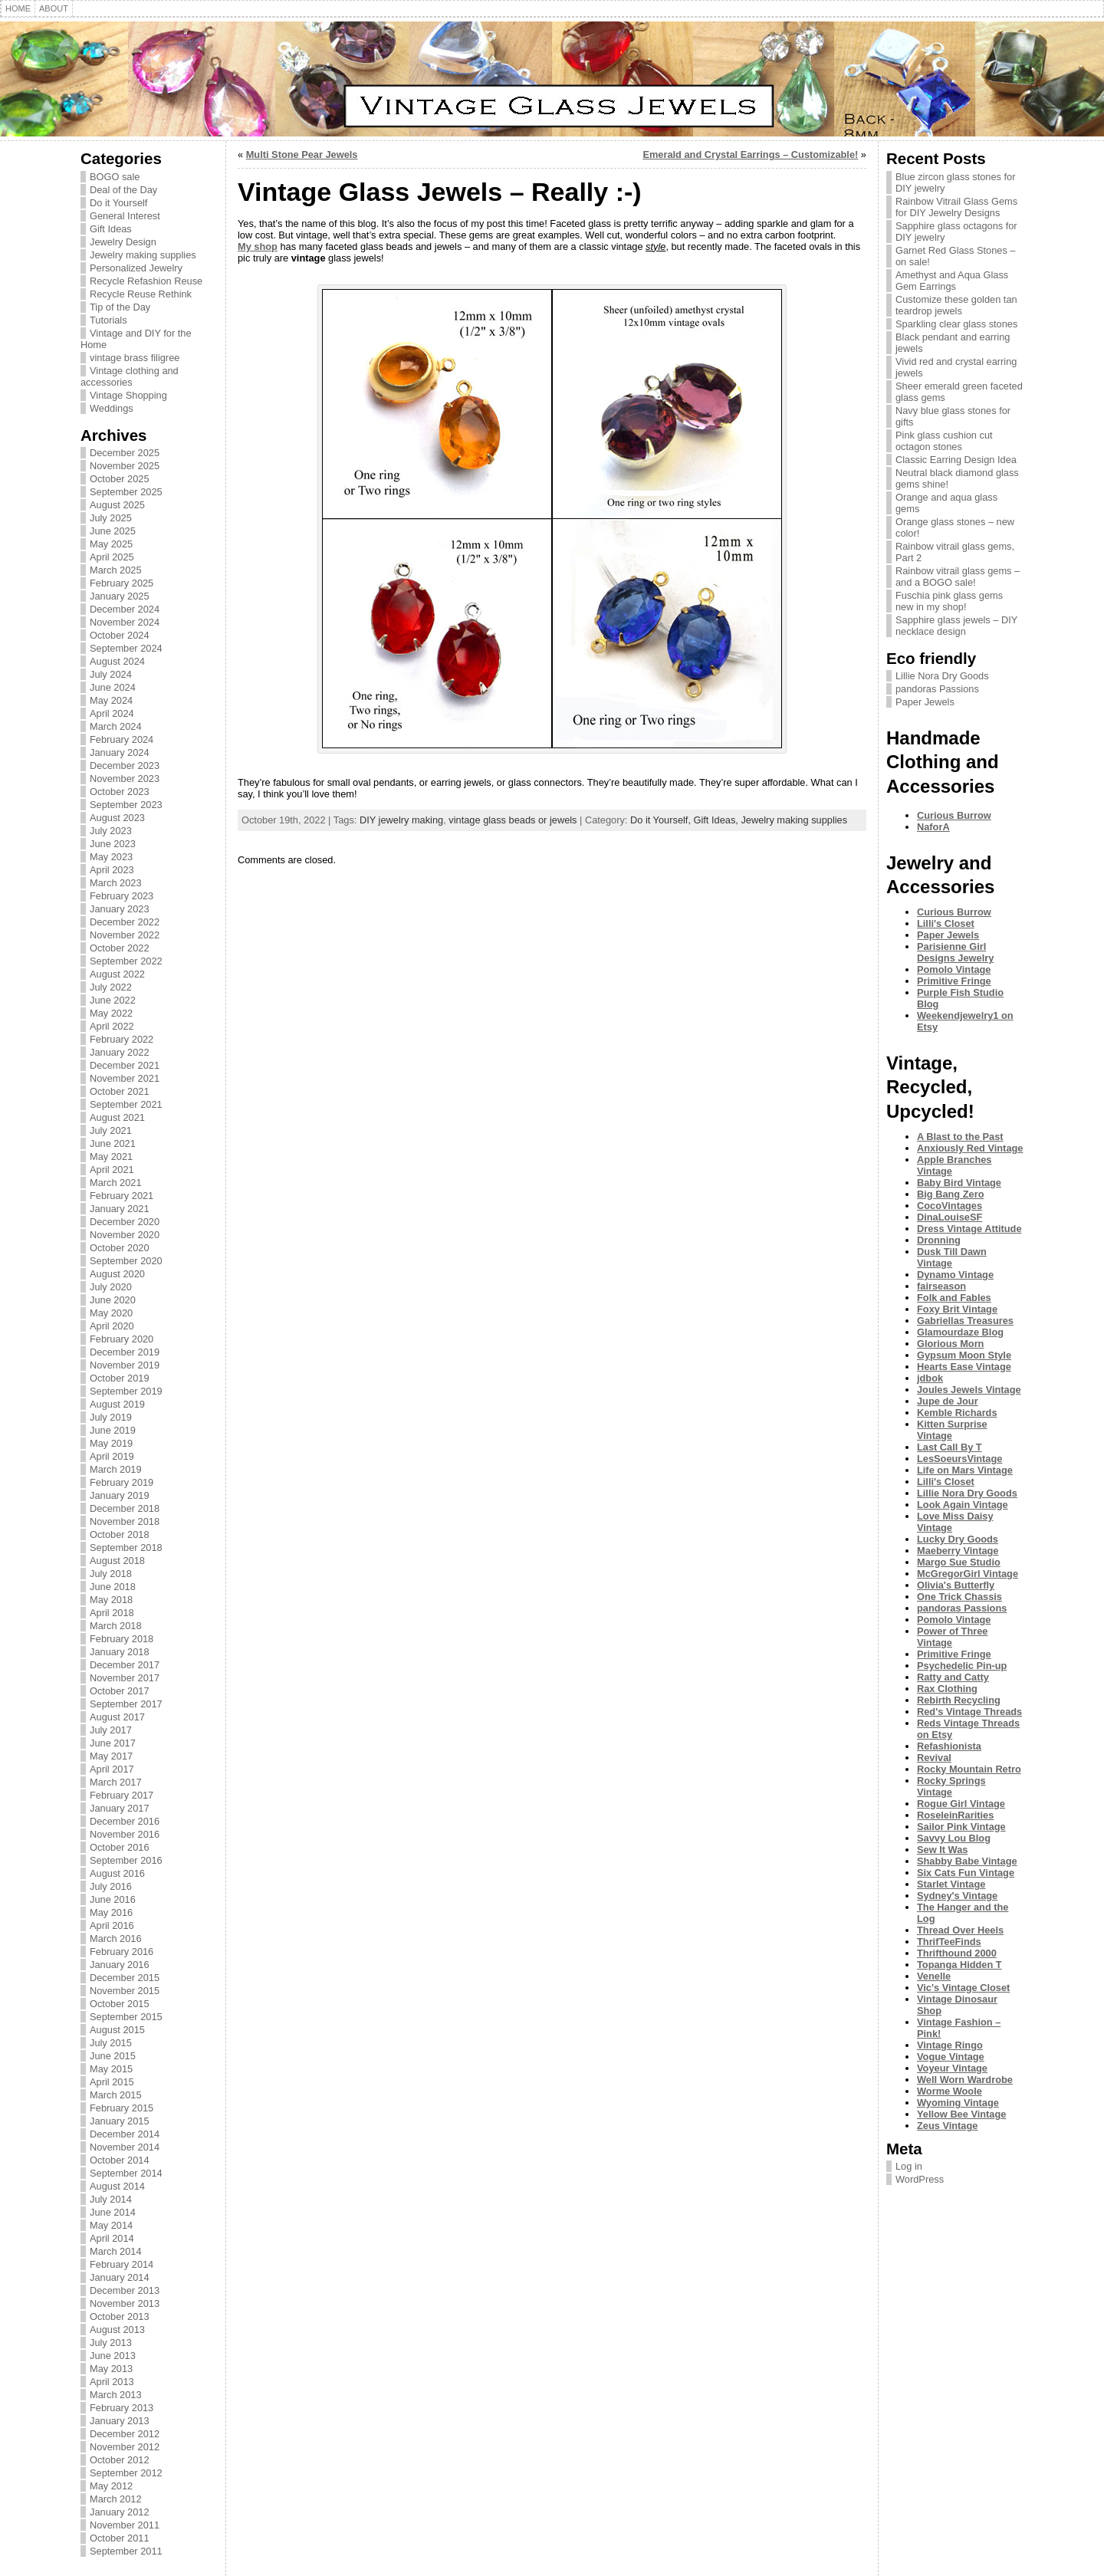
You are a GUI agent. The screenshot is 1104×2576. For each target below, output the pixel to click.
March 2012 (116, 2499)
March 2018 (116, 1625)
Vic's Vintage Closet (963, 1987)
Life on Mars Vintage (965, 1470)
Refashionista (949, 1746)
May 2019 (111, 1443)
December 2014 (124, 2134)
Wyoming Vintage (958, 2102)
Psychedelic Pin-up (962, 1665)
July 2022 (111, 987)
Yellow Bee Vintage (961, 2114)
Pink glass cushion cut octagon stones (944, 440)
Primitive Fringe (954, 981)
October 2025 (120, 479)
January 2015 (120, 2121)
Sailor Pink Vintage (961, 1826)
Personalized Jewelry (136, 268)
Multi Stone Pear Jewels (302, 154)
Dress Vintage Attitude (969, 1228)
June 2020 (113, 1300)
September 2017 (126, 1704)
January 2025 (120, 596)
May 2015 (111, 2069)
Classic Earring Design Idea (956, 459)
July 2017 (111, 1730)
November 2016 (124, 1834)
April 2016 (112, 1925)
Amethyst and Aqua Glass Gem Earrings (951, 280)
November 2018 (124, 1521)
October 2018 (120, 1534)
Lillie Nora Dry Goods (942, 676)
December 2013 (124, 2290)
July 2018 (111, 1573)
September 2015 (126, 2016)
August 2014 (117, 2186)
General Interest (125, 216)
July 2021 (111, 1130)
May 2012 (111, 2486)
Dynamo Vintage (955, 1274)
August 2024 (117, 661)
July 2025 (111, 518)
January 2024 (120, 752)
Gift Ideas (111, 229)
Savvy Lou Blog (954, 1838)
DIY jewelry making (401, 820)
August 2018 (117, 1560)
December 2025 (124, 452)
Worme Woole (949, 2091)
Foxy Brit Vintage (957, 1309)
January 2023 (120, 909)
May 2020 (111, 1313)
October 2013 (120, 2316)
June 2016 (113, 1899)
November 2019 (124, 1365)
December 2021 (124, 1065)
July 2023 (111, 830)
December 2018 (124, 1508)
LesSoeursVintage (959, 1458)
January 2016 (120, 1964)
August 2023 (117, 817)
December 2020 (124, 1221)
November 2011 (124, 2525)
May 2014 (111, 2225)
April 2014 (112, 2238)
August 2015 (117, 2030)
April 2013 (112, 2381)
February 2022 (121, 1039)
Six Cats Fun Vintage (965, 1872)
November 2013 (124, 2303)
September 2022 (126, 961)
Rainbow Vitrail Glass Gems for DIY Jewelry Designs (956, 207)
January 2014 (120, 2277)
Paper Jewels (925, 702)
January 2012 (120, 2512)
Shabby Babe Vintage (967, 1861)
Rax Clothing (947, 1688)
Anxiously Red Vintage (970, 1148)
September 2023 (126, 804)
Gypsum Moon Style (964, 1355)
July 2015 (111, 2043)
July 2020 (111, 1287)
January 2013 (120, 2420)
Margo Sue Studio (959, 1562)
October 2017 (120, 1691)
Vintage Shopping (128, 395)
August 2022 (117, 974)
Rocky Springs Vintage (951, 1786)
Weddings (111, 408)
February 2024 (121, 739)
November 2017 (124, 1678)
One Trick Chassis (959, 1596)
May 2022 (111, 1013)
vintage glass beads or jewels (513, 820)
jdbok (930, 1378)
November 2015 (124, 1990)
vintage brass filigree (134, 357)
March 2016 (116, 1938)
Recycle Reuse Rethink (141, 294)
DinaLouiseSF (949, 1217)
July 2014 (111, 2199)
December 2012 (124, 2434)
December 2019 (124, 1352)
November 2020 (124, 1234)
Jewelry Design (123, 242)
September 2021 (126, 1104)
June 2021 (113, 1143)
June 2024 (113, 687)
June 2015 (113, 2056)
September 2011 (126, 2551)
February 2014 (121, 2264)
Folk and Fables (954, 1297)
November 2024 (124, 622)
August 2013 (117, 2329)
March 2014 (116, 2251)
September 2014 (126, 2173)
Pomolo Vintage (954, 969)
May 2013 (111, 2368)
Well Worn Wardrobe (965, 2079)
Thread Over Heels (960, 1930)
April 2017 (112, 1769)
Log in (908, 2166)
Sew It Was (942, 1849)
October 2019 (120, 1378)
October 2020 (120, 1248)
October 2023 (120, 791)
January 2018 (120, 1652)
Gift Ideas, (717, 820)
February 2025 (121, 583)
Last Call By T (949, 1447)
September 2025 (126, 492)
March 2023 (116, 883)
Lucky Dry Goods (957, 1539)
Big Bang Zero (950, 1194)
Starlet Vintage (951, 1884)
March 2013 (116, 2394)
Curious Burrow (954, 815)
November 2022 (124, 935)
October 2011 (120, 2538)
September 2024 (126, 648)
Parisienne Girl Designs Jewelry (955, 952)
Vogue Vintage (950, 2056)
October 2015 (120, 2003)
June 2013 (113, 2355)
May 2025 (111, 544)
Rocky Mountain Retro (969, 1769)
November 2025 (124, 466)
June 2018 (113, 1586)
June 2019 (113, 1430)
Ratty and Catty (953, 1677)
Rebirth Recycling (959, 1700)
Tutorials (108, 320)
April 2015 (112, 2082)
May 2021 (111, 1156)
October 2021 (120, 1091)
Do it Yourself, (662, 820)
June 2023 (113, 843)
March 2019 (116, 1469)
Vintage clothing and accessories (129, 376)
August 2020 (117, 1274)
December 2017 (124, 1665)
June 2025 (113, 531)
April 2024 (112, 713)
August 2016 (117, 1873)
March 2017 (116, 1782)
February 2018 (121, 1638)
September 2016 (126, 1860)
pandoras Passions (937, 689)
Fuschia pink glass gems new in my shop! (949, 601)
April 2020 (112, 1326)
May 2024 (111, 700)
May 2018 (111, 1599)
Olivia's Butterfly (955, 1585)
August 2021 (117, 1117)
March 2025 (116, 570)
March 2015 (116, 2095)
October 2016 (120, 1847)
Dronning (939, 1240)
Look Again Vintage (962, 1504)
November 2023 (124, 778)
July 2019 (111, 1417)
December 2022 (124, 922)
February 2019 (121, 1482)
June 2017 (113, 1743)
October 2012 (120, 2460)
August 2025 (117, 505)
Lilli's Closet (945, 923)
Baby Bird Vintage (959, 1182)
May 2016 (111, 1912)
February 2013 (121, 2407)
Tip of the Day (120, 307)
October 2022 (120, 948)
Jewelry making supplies (143, 255)
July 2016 (111, 1886)
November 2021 (124, 1078)
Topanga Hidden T (959, 1964)
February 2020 (121, 1339)
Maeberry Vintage (957, 1550)
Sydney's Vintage (957, 1895)
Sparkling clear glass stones (956, 324)
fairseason (941, 1286)
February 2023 (121, 896)
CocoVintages (949, 1205)
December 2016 (124, 1821)
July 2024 (111, 674)
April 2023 (112, 870)
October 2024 (120, 635)
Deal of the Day (123, 190)
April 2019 (112, 1456)
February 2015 (121, 2108)
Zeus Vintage (947, 2125)
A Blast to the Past (960, 1136)
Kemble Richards (957, 1412)
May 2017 (111, 1756)
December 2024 (124, 609)
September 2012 (126, 2473)
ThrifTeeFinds (949, 1941)
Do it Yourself (118, 203)
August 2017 (117, 1717)
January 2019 (120, 1495)
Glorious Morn (950, 1343)
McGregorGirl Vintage (967, 1573)
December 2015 (124, 1977)
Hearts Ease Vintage (964, 1366)
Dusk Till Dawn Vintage (952, 1257)
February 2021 (121, 1195)
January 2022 (120, 1052)
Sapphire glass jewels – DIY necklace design (956, 625)
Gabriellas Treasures (965, 1320)
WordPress (919, 2179)
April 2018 (112, 1612)
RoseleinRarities (955, 1815)
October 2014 (120, 2160)
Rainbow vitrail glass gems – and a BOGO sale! (957, 576)
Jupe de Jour (947, 1401)
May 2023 (111, 857)
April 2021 (112, 1169)
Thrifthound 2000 (957, 1953)
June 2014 (113, 2212)
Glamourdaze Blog (960, 1332)
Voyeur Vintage (952, 2068)
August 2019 (117, 1404)
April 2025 (112, 557)
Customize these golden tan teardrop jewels (956, 305)
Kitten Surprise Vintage (952, 1429)
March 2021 (116, 1182)
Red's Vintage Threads (969, 1711)
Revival (934, 1757)
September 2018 (126, 1547)
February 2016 (121, 1951)
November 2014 (124, 2147)
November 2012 (124, 2447)
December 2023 (124, 765)
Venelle (934, 1976)
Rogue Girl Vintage (961, 1803)
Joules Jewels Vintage (969, 1389)
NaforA (933, 827)
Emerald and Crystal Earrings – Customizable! (750, 154)
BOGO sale (115, 176)
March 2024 (116, 726)
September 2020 (126, 1261)
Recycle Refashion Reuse (146, 281)
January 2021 (120, 1208)
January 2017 (120, 1808)
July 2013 (111, 2342)
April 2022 (112, 1026)
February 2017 (121, 1795)
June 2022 (113, 1000)
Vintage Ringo (950, 2045)
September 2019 (126, 1391)
